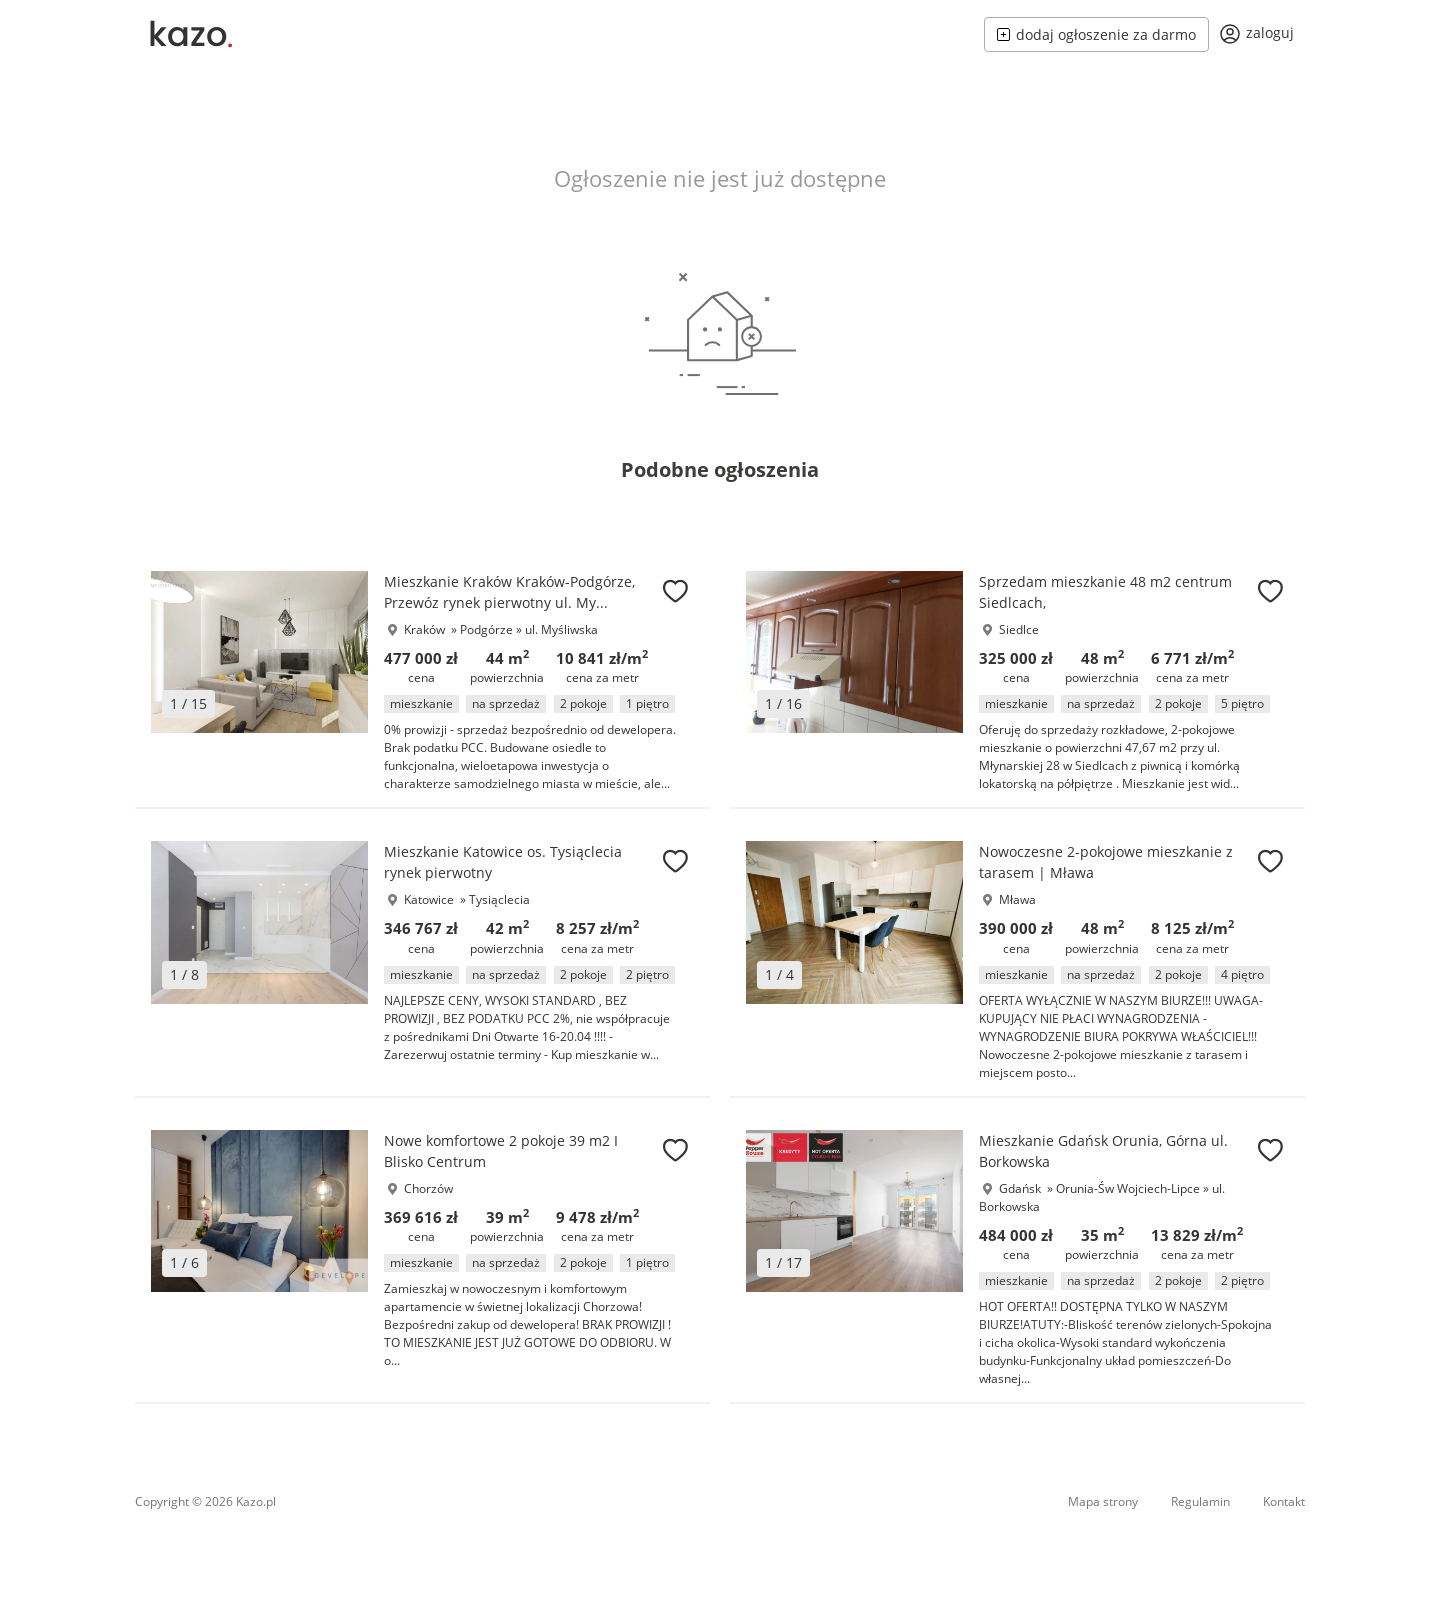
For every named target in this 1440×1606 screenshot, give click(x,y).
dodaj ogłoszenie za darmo (1096, 34)
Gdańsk (1020, 1188)
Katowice (429, 899)
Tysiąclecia (499, 899)
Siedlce (1019, 629)
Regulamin (1200, 1501)
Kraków (424, 629)
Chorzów (428, 1188)
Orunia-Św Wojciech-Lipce (1129, 1188)
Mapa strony (1103, 1501)
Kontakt (1284, 1501)
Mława (1017, 899)
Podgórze (488, 629)
